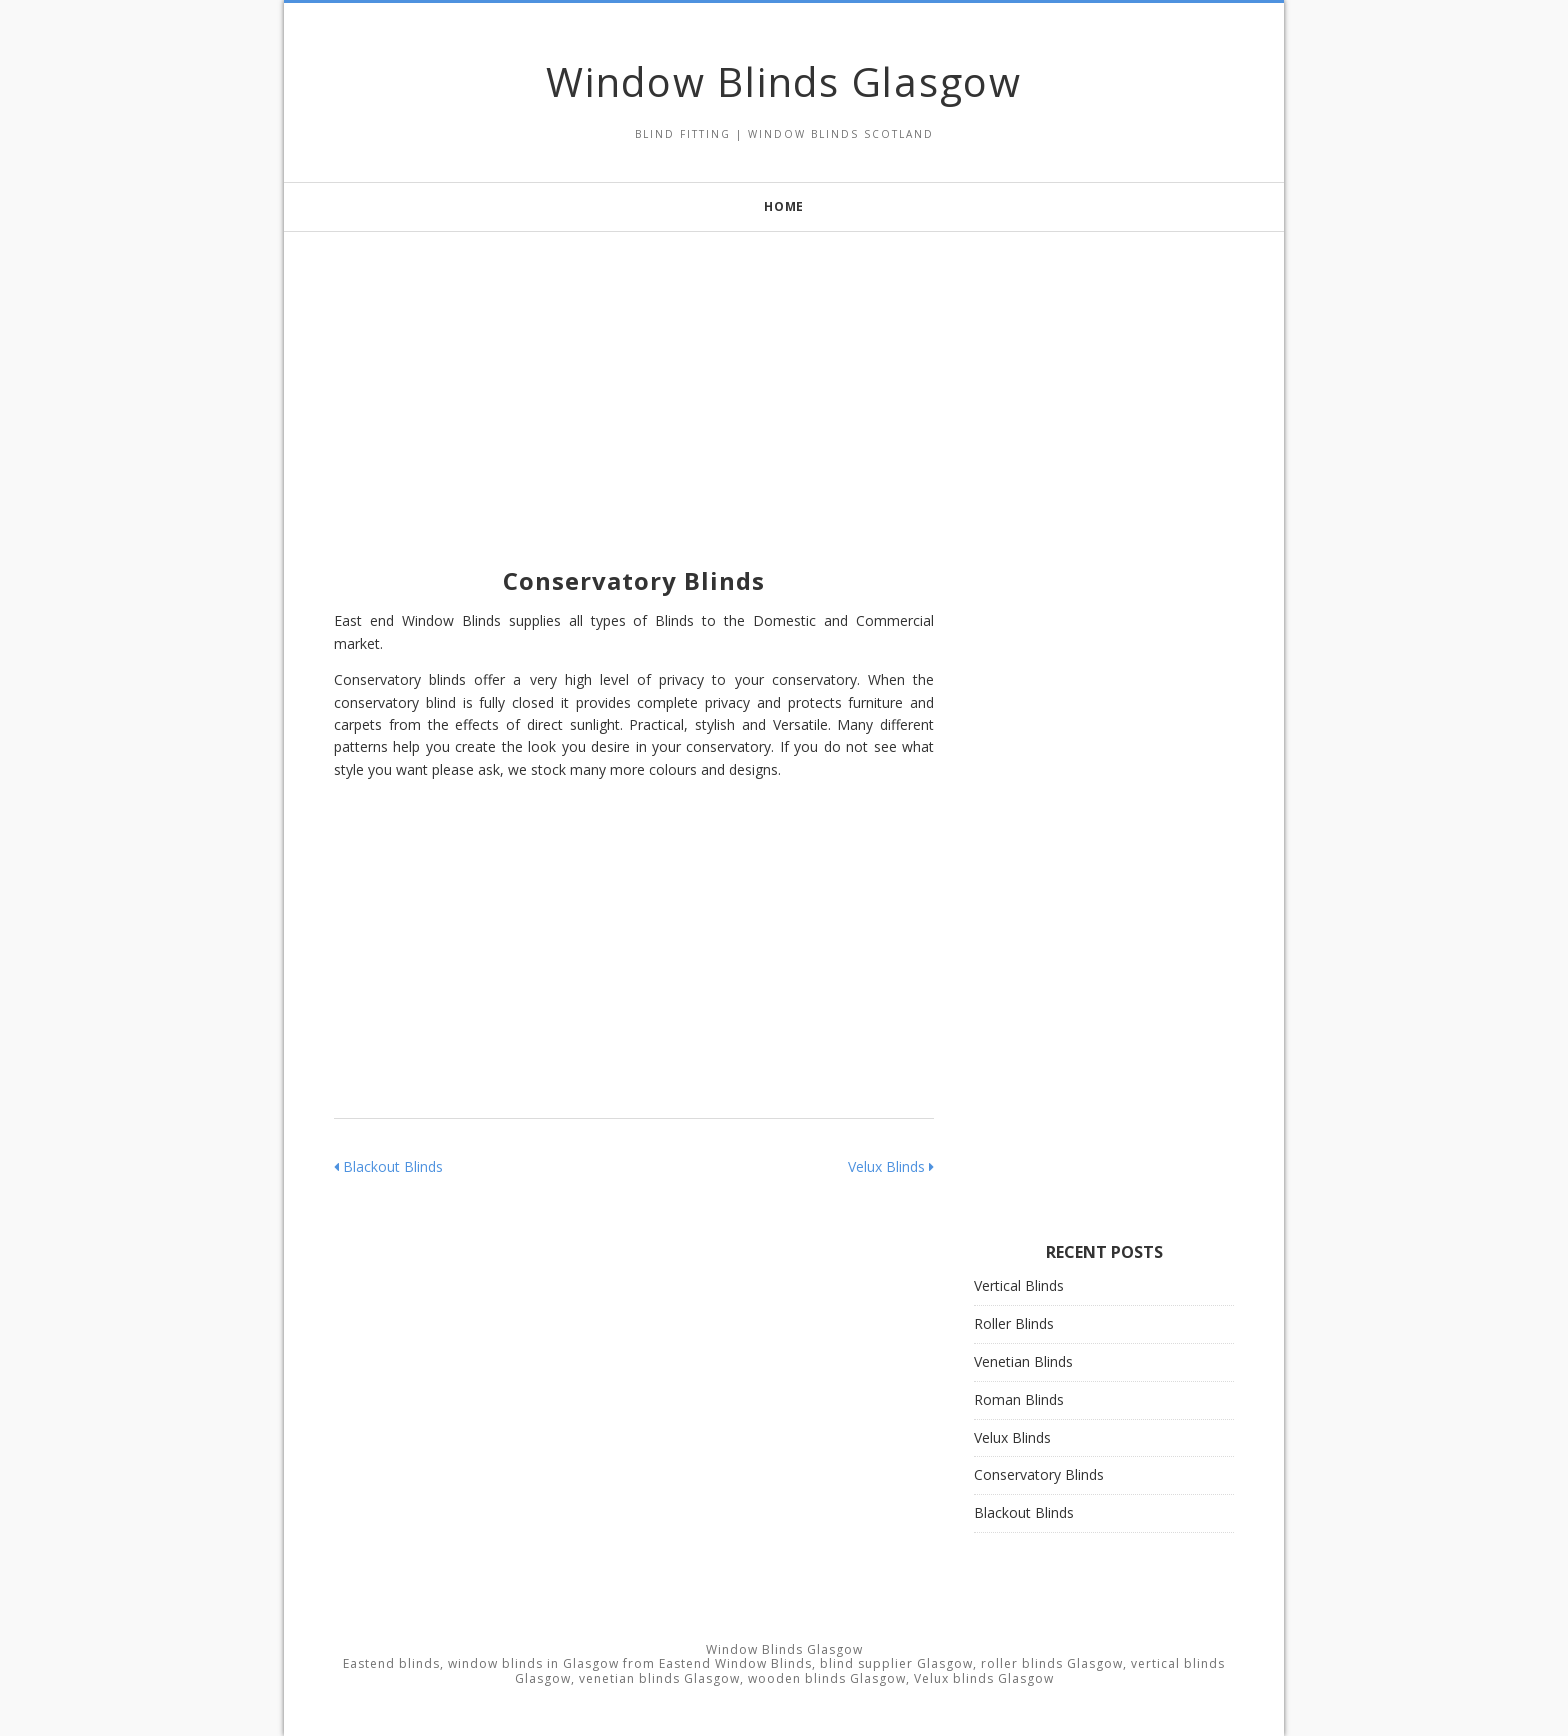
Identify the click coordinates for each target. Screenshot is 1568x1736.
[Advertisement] (784, 372)
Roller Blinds (1014, 1323)
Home (784, 206)
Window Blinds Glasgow (784, 81)
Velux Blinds (891, 1166)
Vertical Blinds (1019, 1285)
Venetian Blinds (1023, 1361)
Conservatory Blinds (1039, 1474)
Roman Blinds (1019, 1399)
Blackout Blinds (388, 1166)
